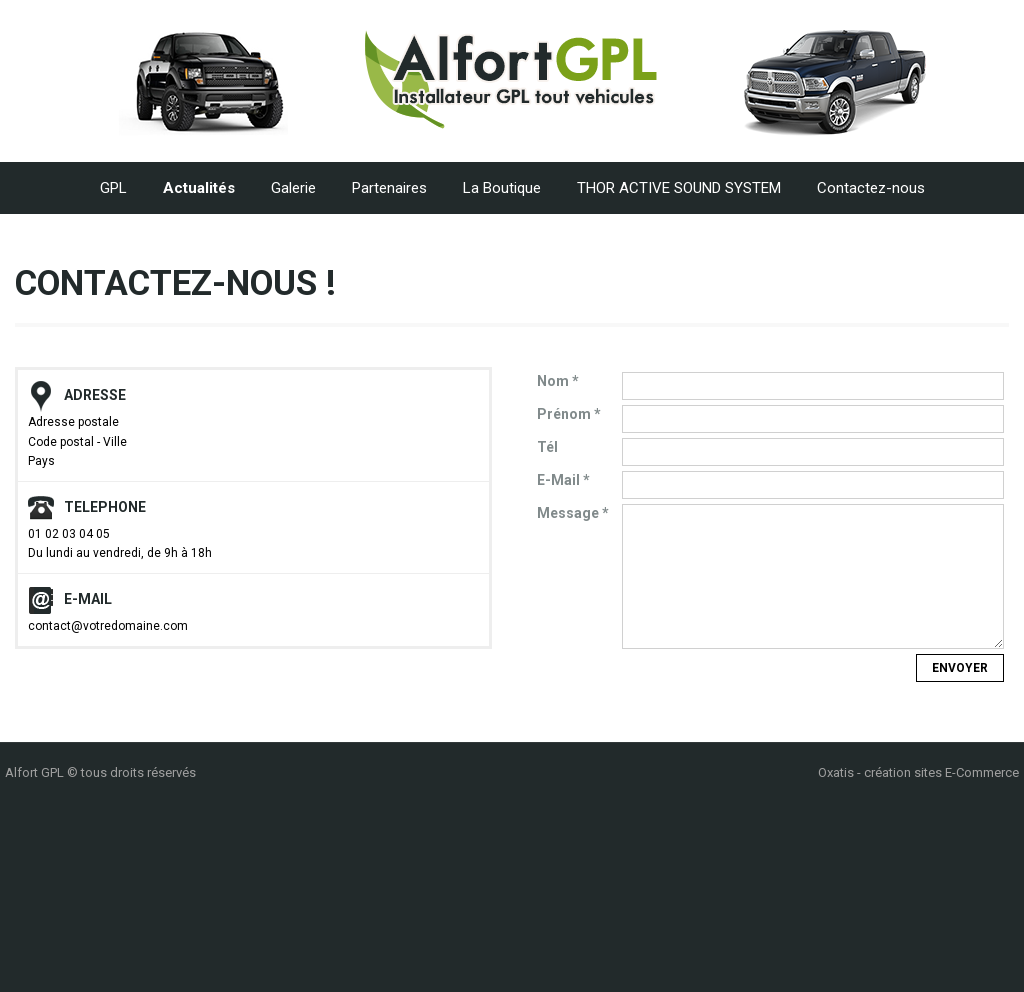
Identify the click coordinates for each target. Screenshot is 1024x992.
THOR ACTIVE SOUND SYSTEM (679, 188)
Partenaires (389, 188)
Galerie (293, 188)
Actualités (199, 188)
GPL (113, 188)
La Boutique (502, 188)
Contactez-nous (871, 188)
